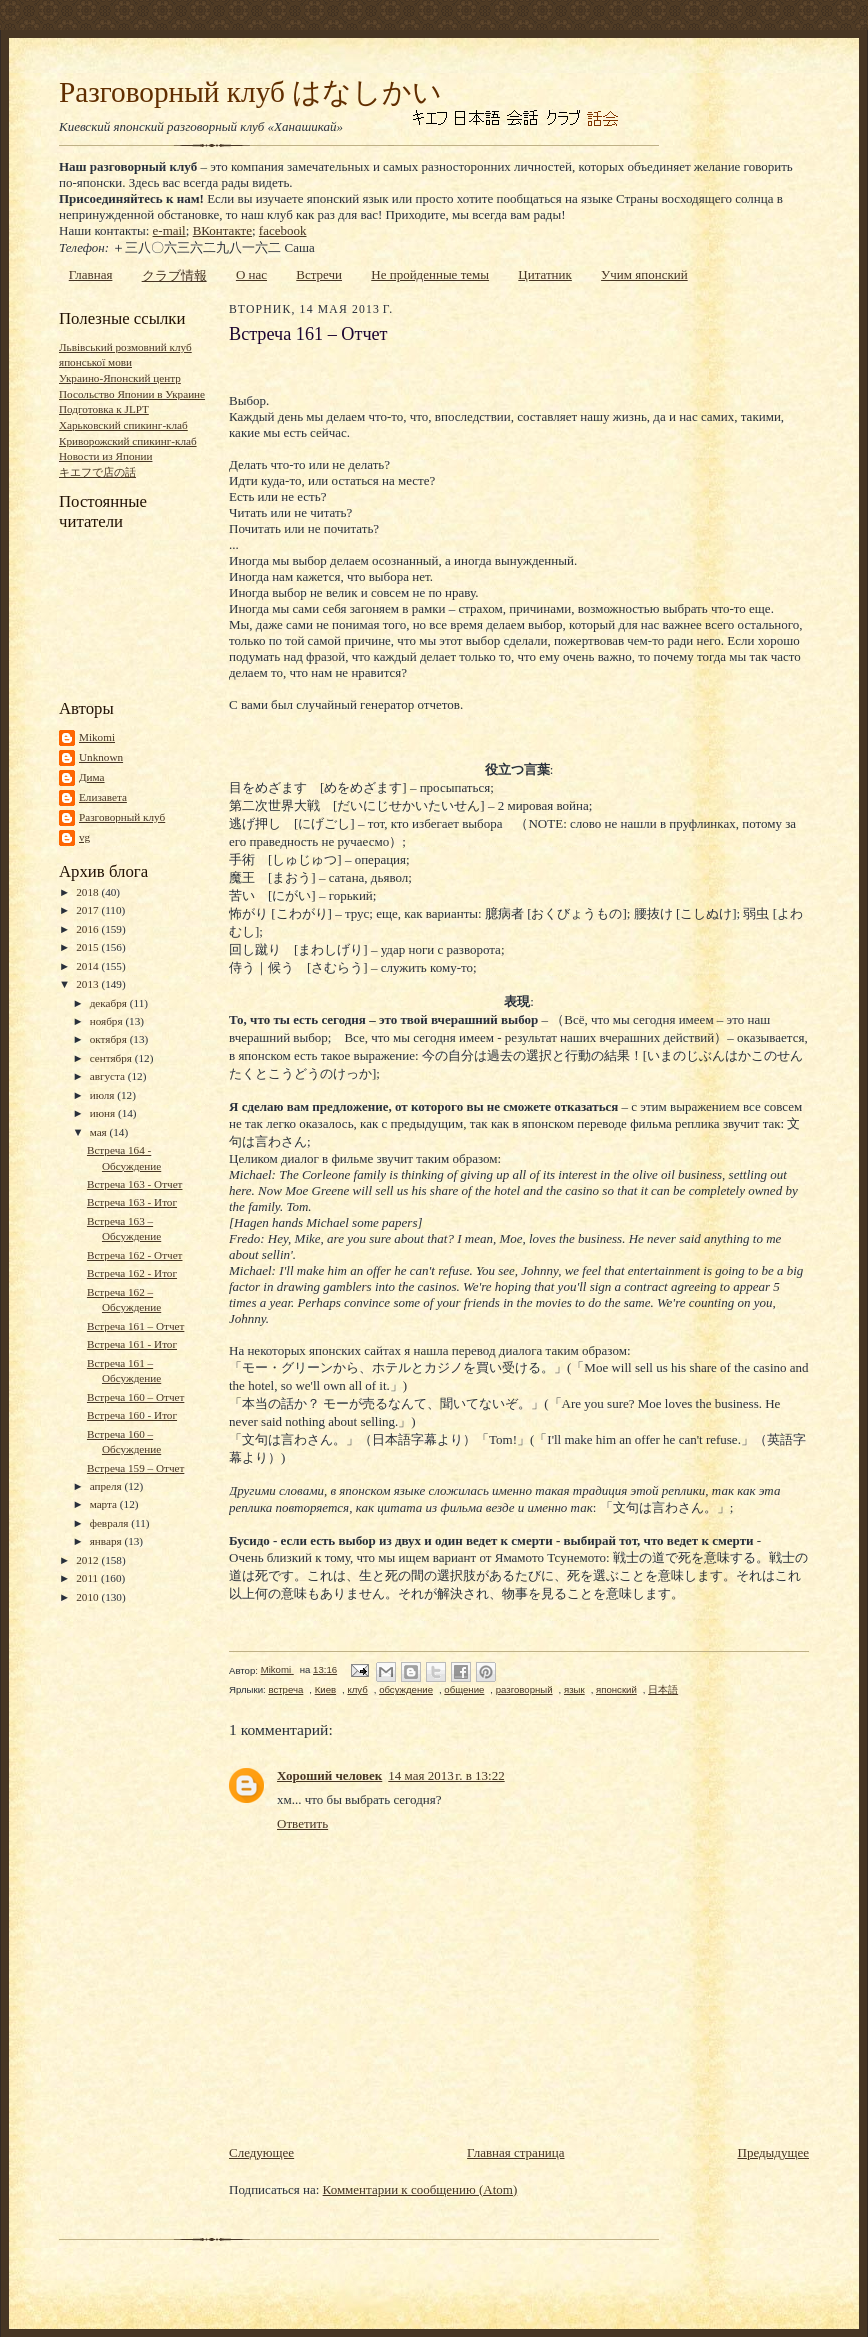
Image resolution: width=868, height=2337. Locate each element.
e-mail (169, 230)
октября (110, 1039)
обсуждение (406, 1689)
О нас (251, 274)
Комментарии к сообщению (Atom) (420, 2189)
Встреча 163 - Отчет (135, 1184)
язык (574, 1689)
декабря (110, 1003)
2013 (88, 984)
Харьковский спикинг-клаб (123, 425)
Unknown (101, 757)
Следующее (261, 2152)
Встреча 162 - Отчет (135, 1255)
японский (616, 1689)
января (107, 1541)
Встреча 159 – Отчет (135, 1468)
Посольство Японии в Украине (132, 394)
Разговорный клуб (122, 817)
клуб (357, 1689)
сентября (112, 1058)
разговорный (524, 1689)
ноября (108, 1021)
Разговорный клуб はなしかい (250, 92)
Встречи (319, 274)
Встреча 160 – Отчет (135, 1397)
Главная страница (515, 2152)
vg (84, 837)
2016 (88, 929)
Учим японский (644, 274)
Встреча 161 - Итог (132, 1344)
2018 (88, 892)
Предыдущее (774, 2152)
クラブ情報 (174, 275)
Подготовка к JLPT (104, 409)
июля (104, 1095)
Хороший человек (329, 1775)
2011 (88, 1578)
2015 (88, 947)
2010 (88, 1597)
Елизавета (103, 797)
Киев (325, 1689)
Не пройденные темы (430, 274)
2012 (88, 1560)
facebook (283, 230)
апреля (107, 1486)
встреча (285, 1689)
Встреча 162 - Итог (132, 1273)
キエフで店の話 (97, 472)
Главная (91, 274)
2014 (88, 966)
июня (104, 1113)
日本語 (663, 1689)
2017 (88, 910)
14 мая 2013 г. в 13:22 (446, 1775)
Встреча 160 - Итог (132, 1415)
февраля (111, 1523)
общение (464, 1689)
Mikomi (97, 737)
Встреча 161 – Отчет (135, 1326)
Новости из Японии (105, 456)
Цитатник (545, 274)
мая (100, 1132)
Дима (92, 777)
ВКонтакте (222, 230)
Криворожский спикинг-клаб (128, 441)
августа (109, 1076)
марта (105, 1504)
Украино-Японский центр (120, 378)
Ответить (302, 1823)
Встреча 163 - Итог (132, 1202)
